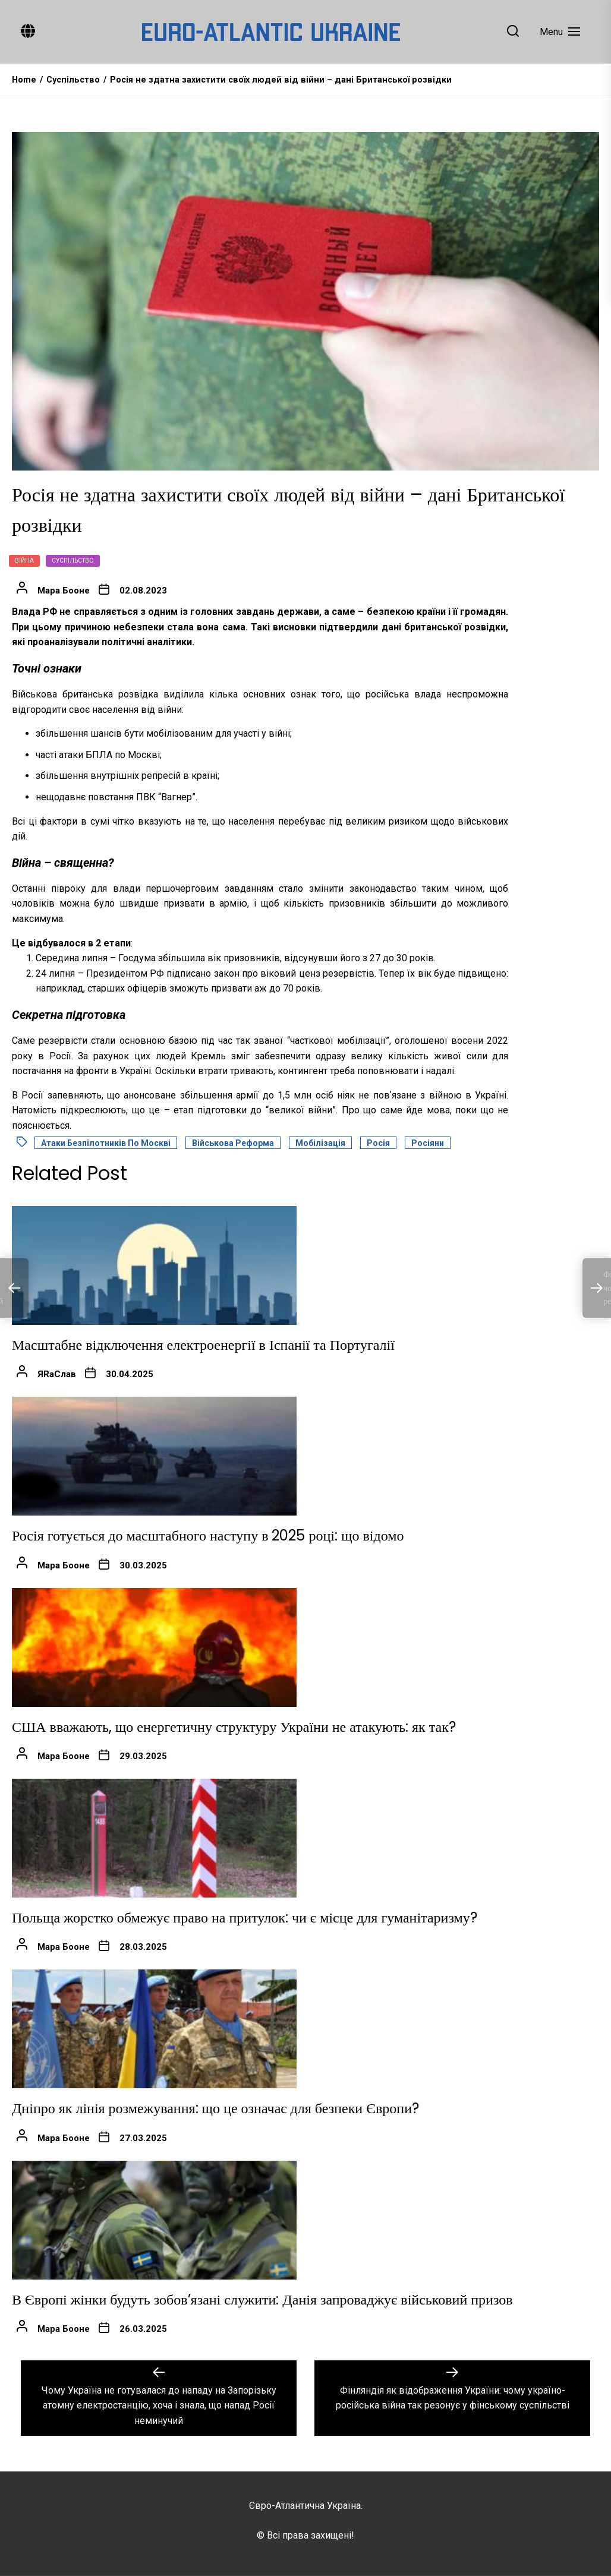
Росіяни (427, 1143)
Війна (24, 560)
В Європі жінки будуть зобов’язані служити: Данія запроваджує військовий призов (262, 2299)
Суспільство (73, 560)
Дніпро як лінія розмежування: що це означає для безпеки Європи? (215, 2108)
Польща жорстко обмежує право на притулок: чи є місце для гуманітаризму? (244, 1917)
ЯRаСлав (56, 1374)
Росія (378, 1143)
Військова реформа (233, 1143)
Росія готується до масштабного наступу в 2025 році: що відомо (208, 1535)
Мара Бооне (63, 590)
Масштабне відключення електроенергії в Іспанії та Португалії (203, 1345)
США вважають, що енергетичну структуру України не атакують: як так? (234, 1727)
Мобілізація (320, 1143)
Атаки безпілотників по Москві (106, 1143)
